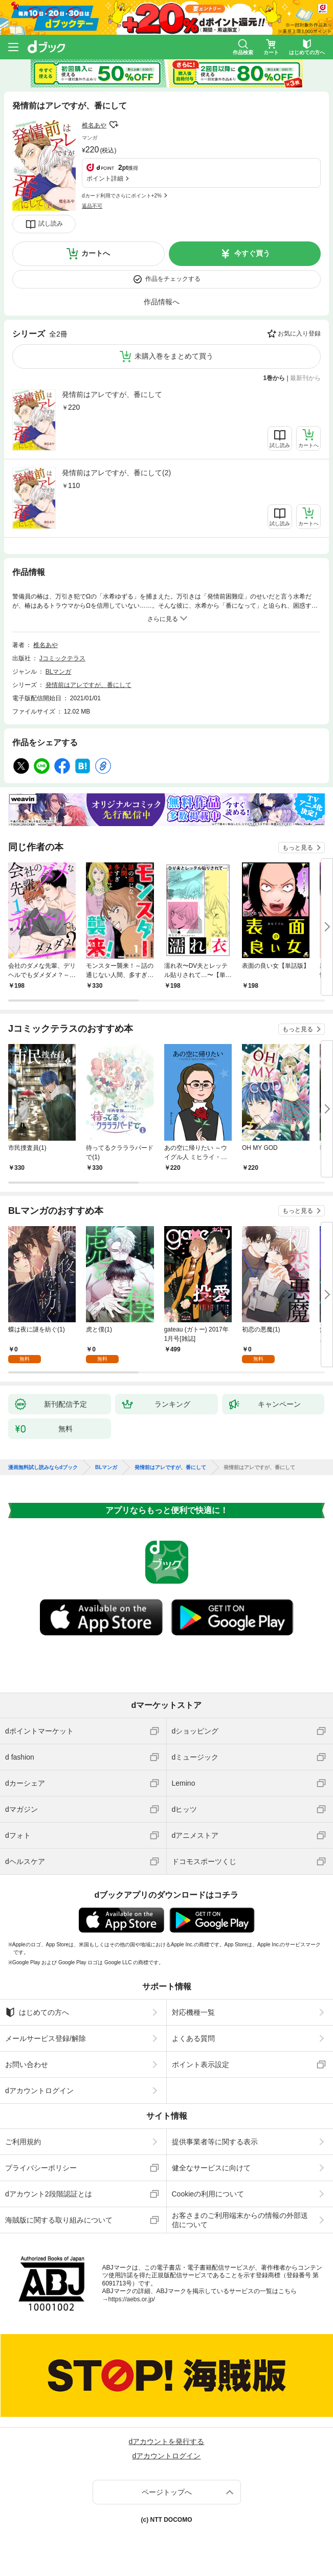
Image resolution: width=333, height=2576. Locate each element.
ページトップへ (167, 2492)
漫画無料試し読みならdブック (43, 1467)
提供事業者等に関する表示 (215, 2142)
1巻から (274, 378)
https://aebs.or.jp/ (131, 2299)
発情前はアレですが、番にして (112, 394)
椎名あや (94, 125)
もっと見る (297, 847)
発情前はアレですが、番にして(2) (116, 473)
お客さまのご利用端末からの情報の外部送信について (240, 2220)
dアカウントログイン (39, 2090)
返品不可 (92, 206)
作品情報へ (162, 302)
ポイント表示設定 (200, 2064)
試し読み (50, 223)
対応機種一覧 (193, 2012)
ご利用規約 (23, 2142)
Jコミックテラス (62, 658)
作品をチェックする (173, 278)
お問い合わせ (26, 2064)
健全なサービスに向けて (211, 2168)
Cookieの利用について (208, 2194)
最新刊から (305, 378)
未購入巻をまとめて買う (174, 356)
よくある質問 (193, 2038)
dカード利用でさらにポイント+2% (122, 195)
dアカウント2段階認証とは (48, 2194)
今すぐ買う (252, 253)
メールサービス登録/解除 (45, 2038)
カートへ (95, 253)
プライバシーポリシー (41, 2168)
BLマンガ (59, 671)
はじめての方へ (37, 2012)
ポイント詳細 (104, 178)
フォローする (113, 125)
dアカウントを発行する (167, 2441)
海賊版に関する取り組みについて (59, 2220)
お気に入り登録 (299, 333)
